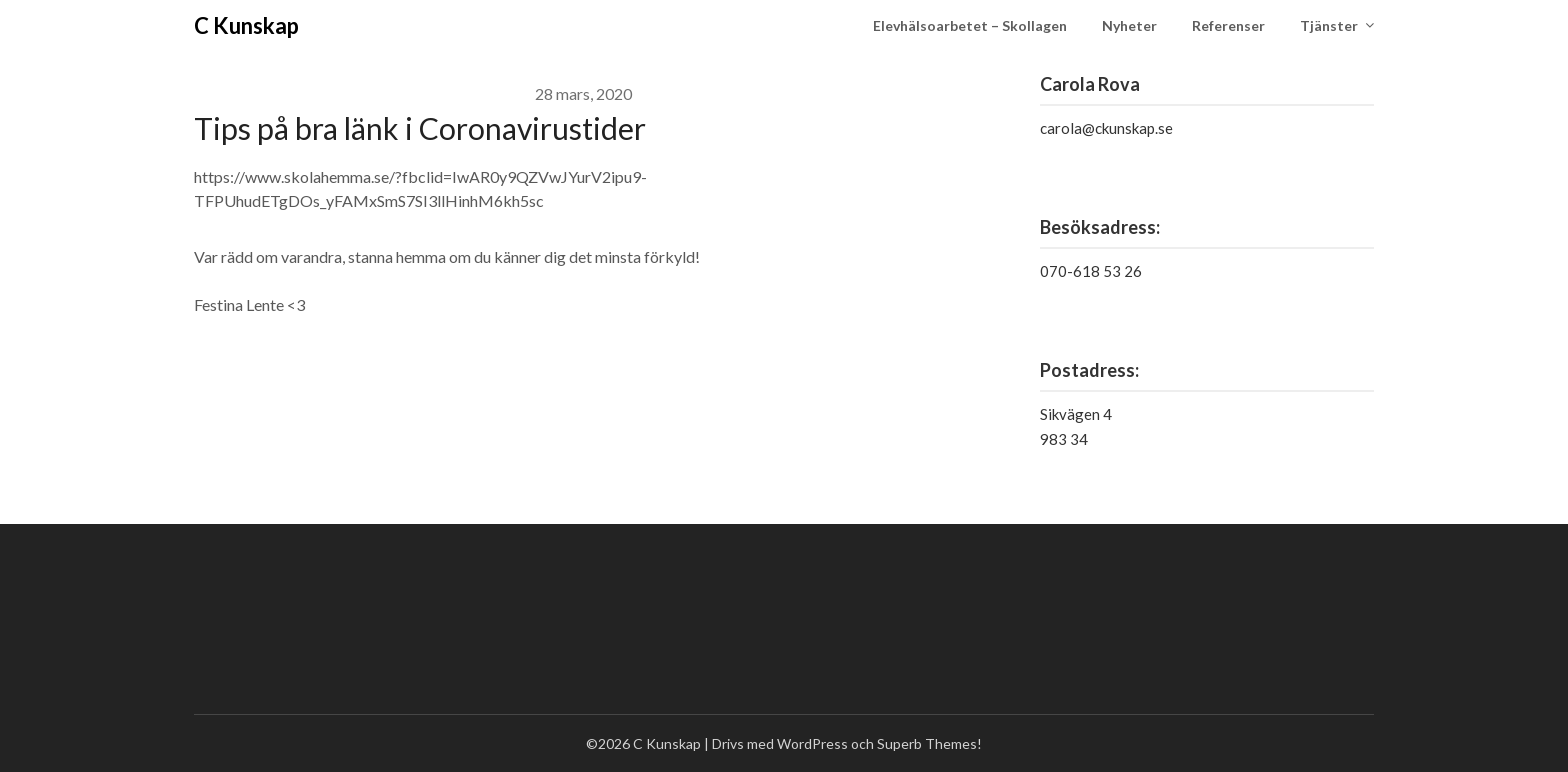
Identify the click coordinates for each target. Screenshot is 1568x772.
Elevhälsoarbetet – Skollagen (970, 25)
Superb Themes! (929, 743)
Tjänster (1329, 25)
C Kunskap (246, 25)
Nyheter (1129, 25)
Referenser (1228, 25)
